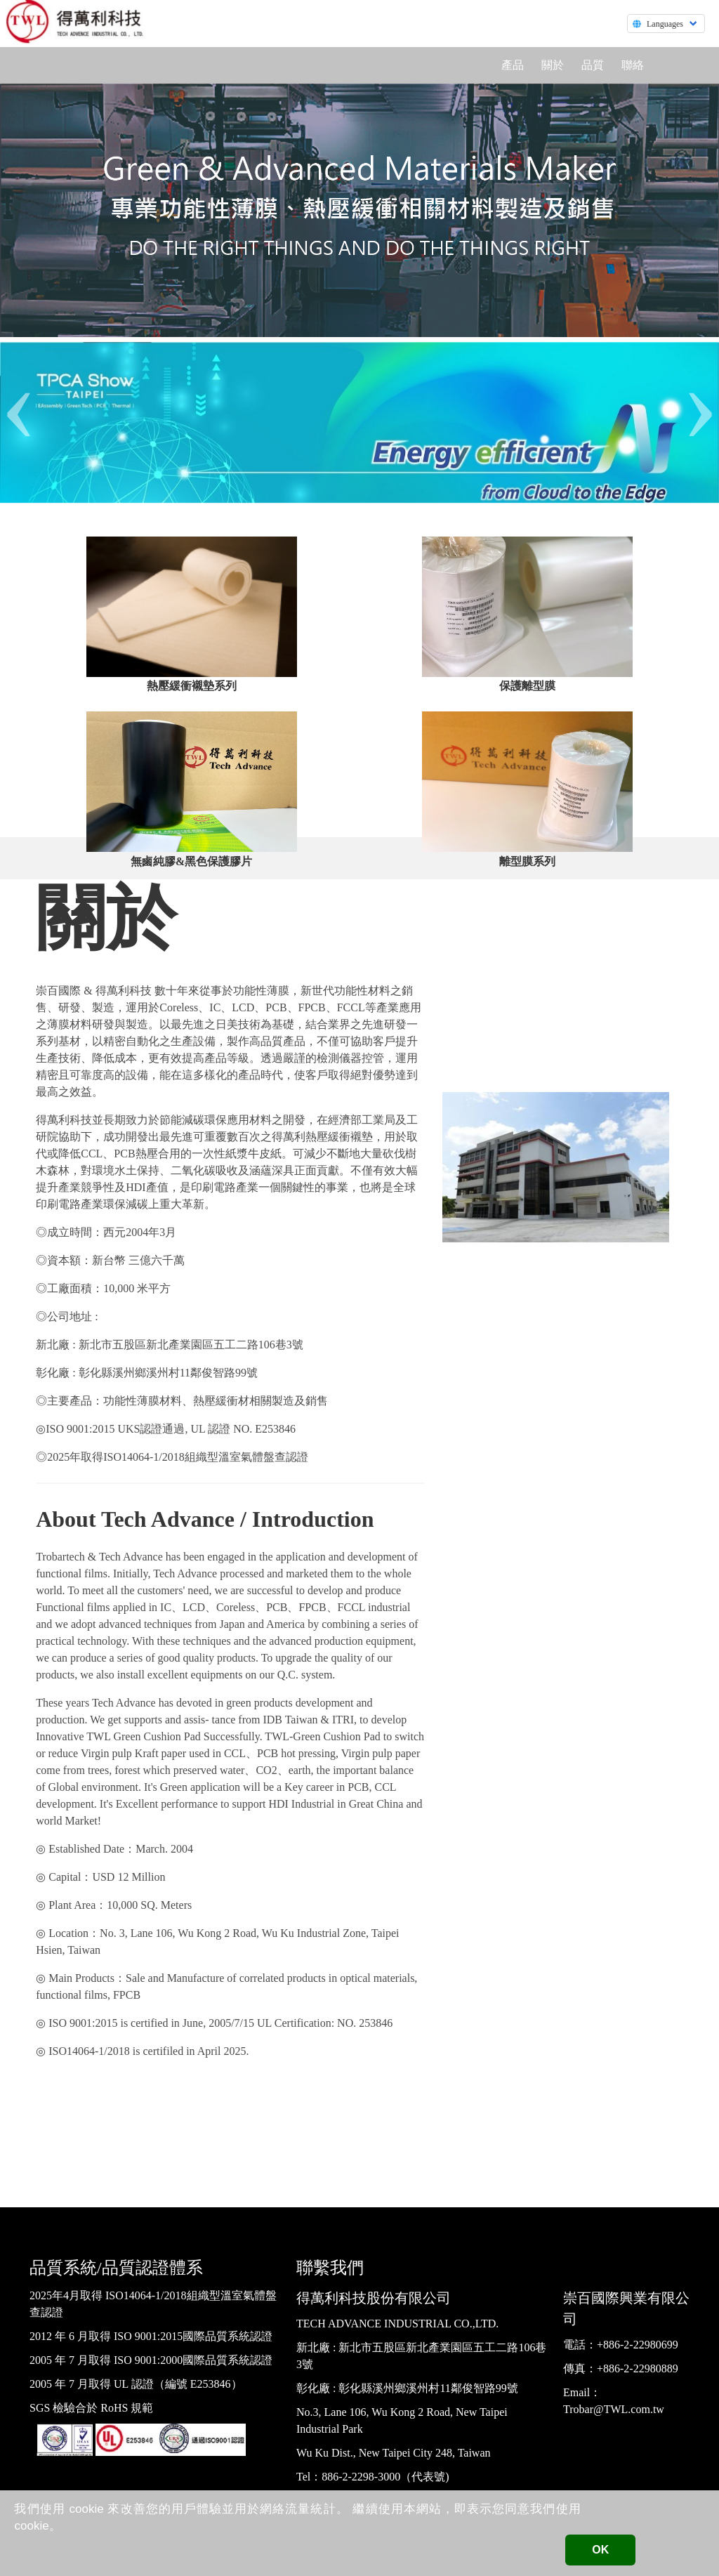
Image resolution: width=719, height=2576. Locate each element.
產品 (512, 65)
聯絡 (632, 65)
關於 (552, 65)
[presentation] (18, 402)
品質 (592, 65)
